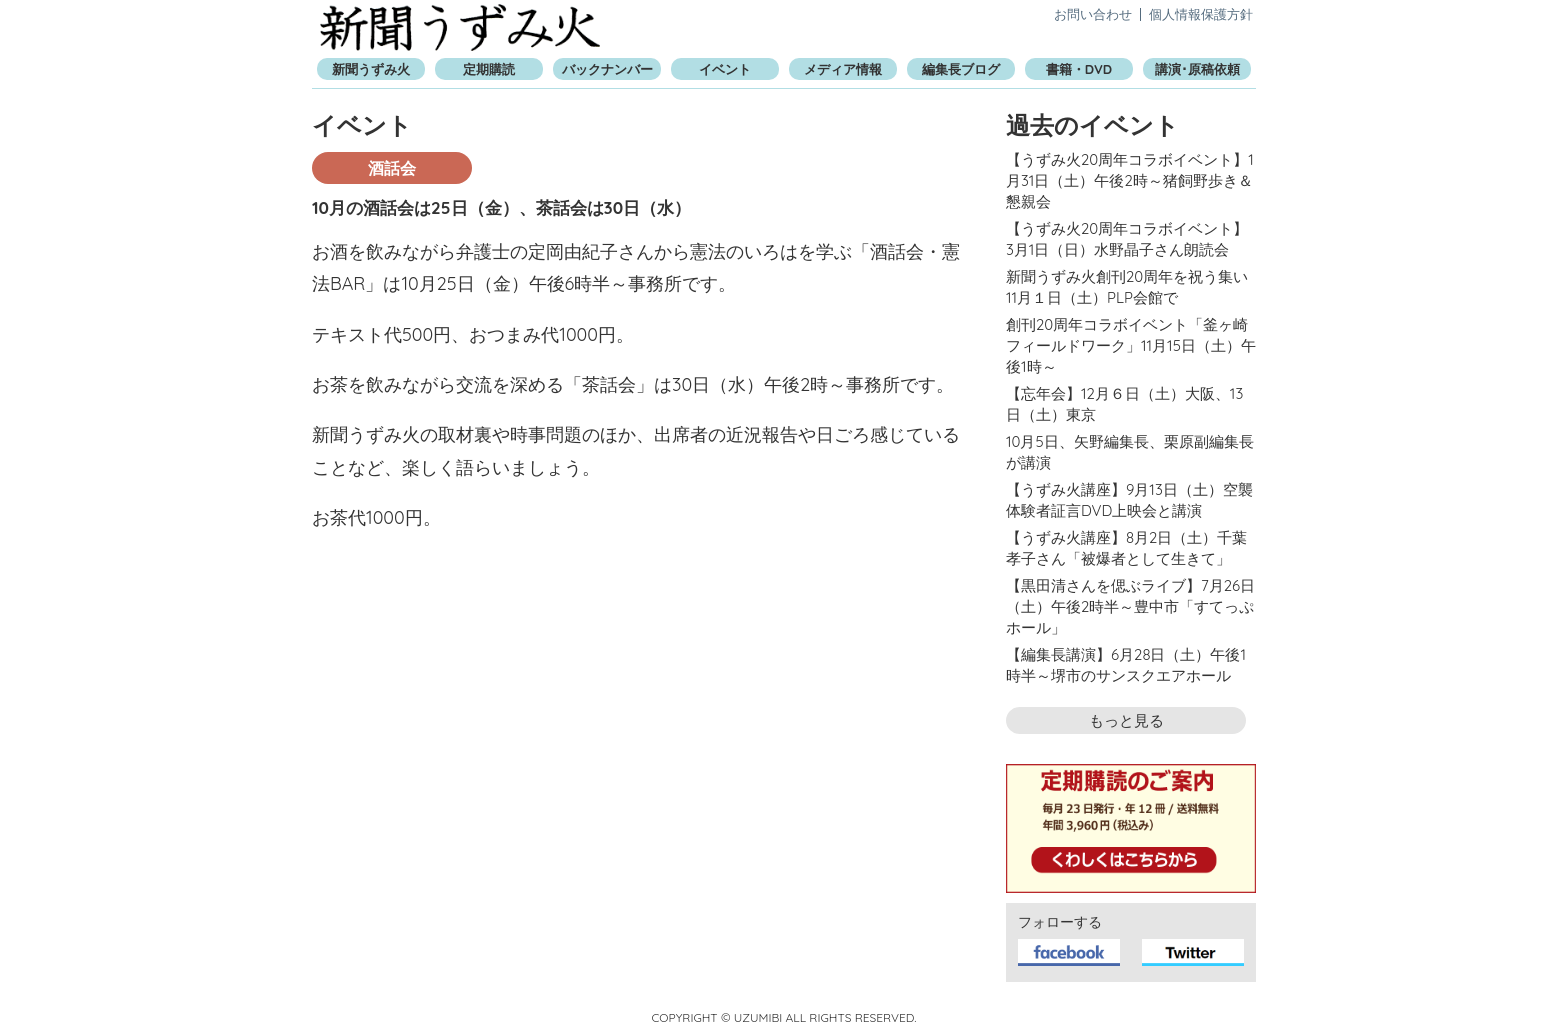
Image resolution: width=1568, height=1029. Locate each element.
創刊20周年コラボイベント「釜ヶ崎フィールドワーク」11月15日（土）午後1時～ (1131, 345)
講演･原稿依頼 (1197, 69)
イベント (725, 69)
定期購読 (489, 69)
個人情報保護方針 (1201, 14)
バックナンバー (607, 69)
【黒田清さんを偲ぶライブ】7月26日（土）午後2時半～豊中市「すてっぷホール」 (1130, 606)
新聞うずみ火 (460, 27)
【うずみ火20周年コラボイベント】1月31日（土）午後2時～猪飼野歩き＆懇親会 (1130, 180)
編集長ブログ (961, 69)
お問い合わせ (1093, 14)
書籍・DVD (1079, 69)
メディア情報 (843, 69)
